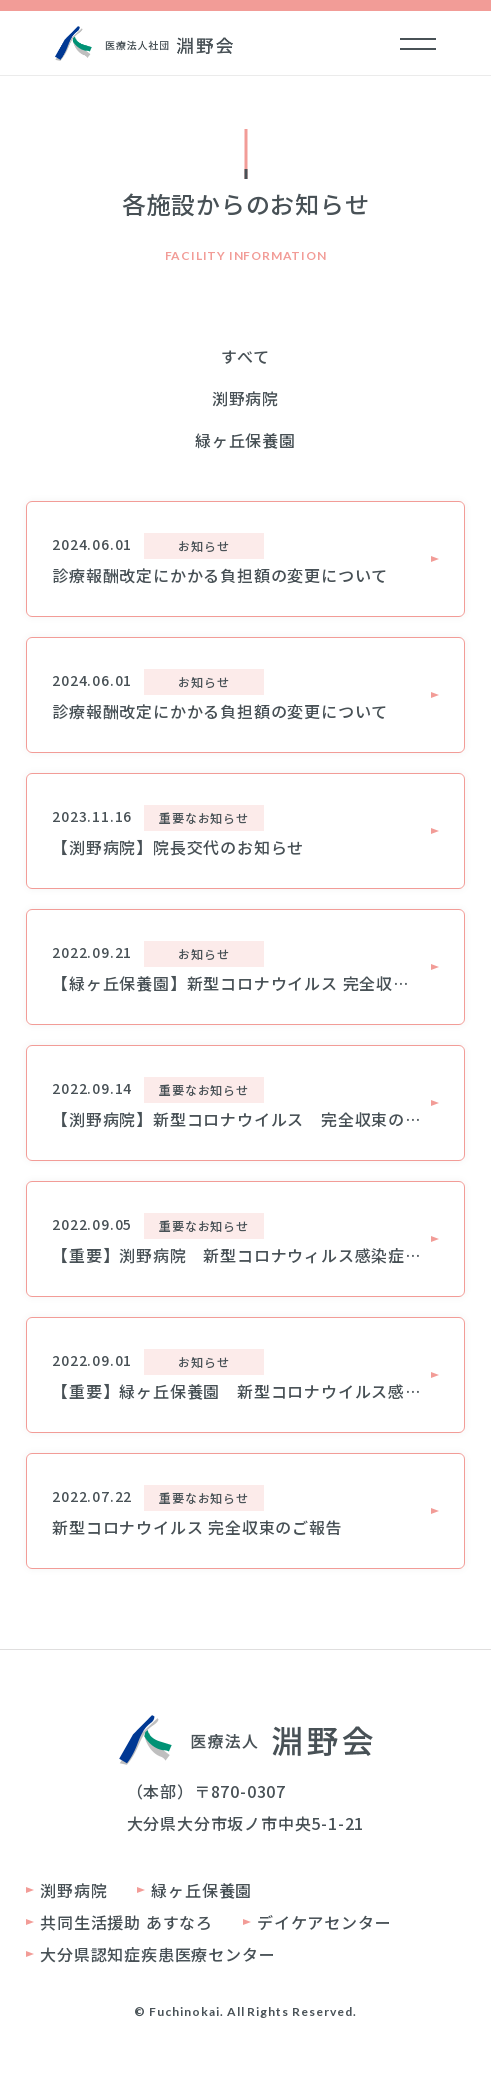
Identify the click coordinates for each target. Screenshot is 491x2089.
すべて (245, 356)
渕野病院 (245, 398)
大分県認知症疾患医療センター (157, 1954)
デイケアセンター (324, 1922)
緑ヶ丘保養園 (245, 440)
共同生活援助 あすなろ (126, 1922)
